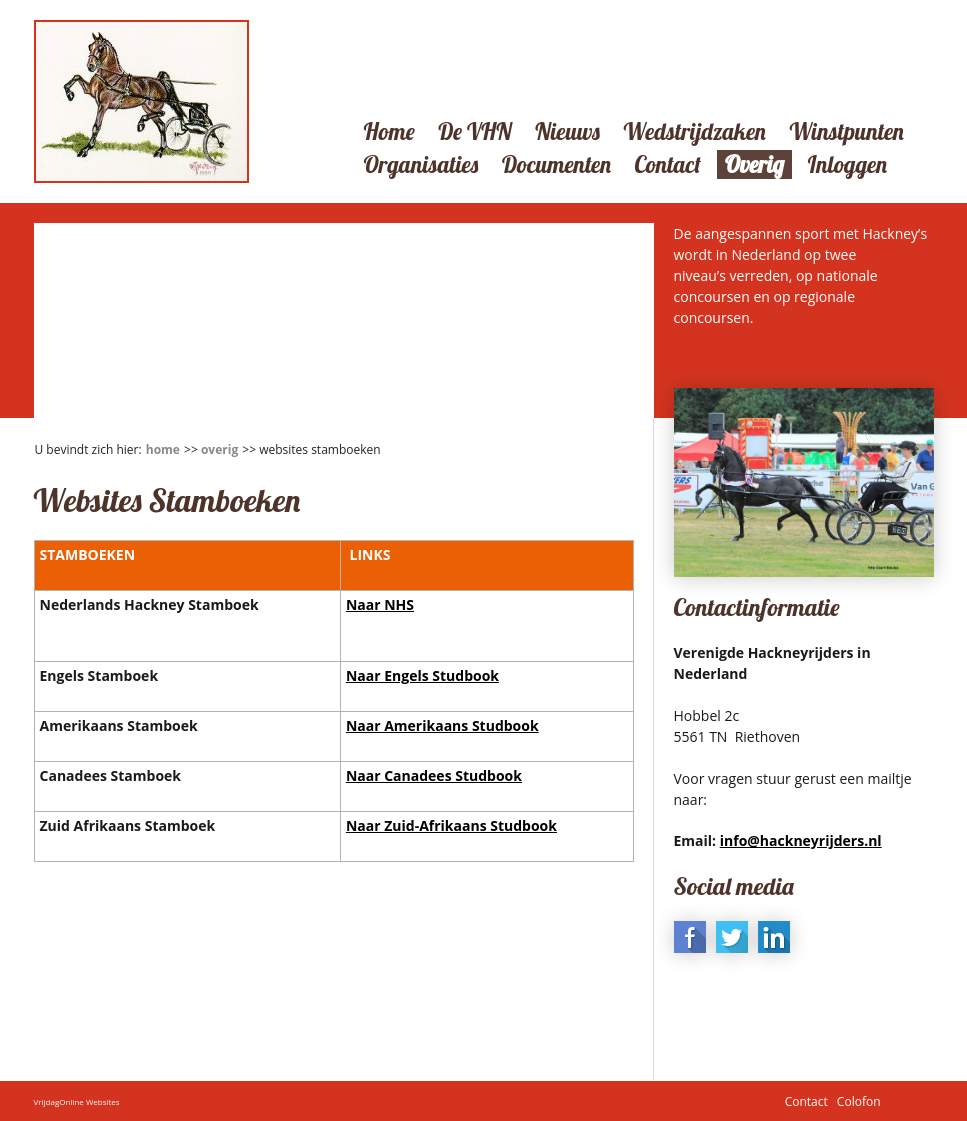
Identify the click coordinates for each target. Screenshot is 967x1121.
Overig (754, 164)
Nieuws (567, 131)
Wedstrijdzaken (694, 131)
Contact (667, 164)
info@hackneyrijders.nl (801, 840)
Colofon (859, 1101)
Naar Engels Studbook (422, 675)
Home (389, 131)
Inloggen (847, 164)
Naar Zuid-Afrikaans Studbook (451, 825)
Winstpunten (846, 131)
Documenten (556, 164)
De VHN (474, 131)
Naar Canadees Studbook (434, 775)
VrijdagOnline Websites (77, 1101)
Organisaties (421, 164)
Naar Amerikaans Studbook (442, 725)
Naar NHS (380, 604)
